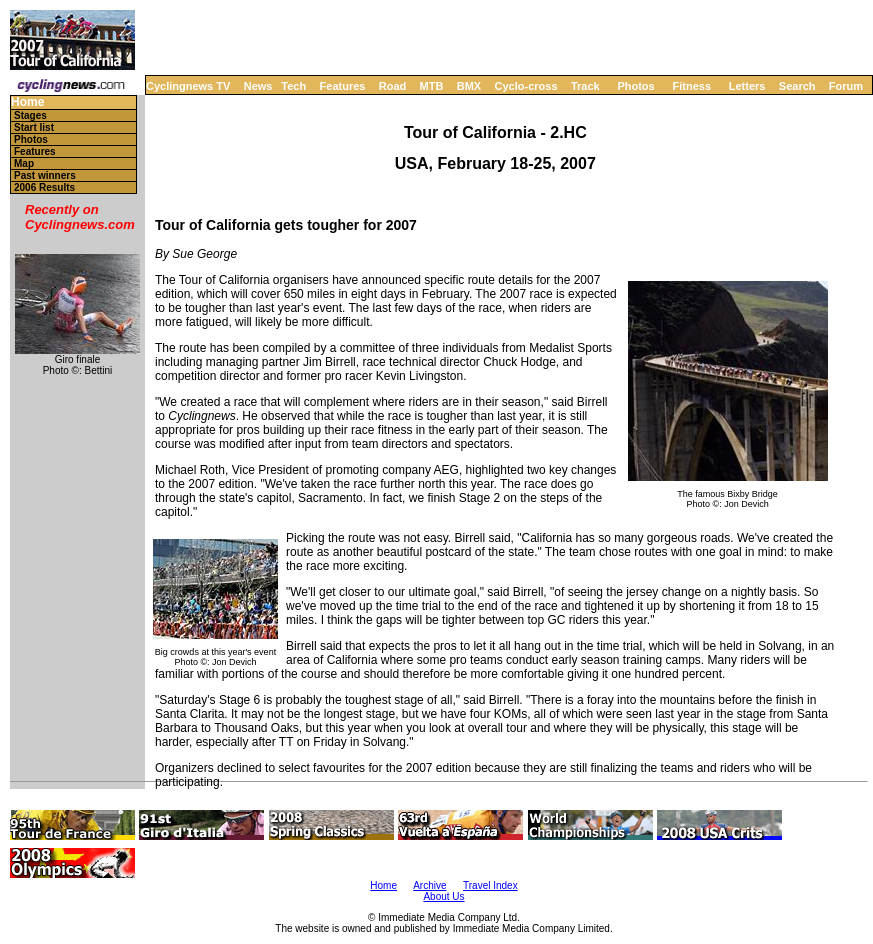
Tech (293, 86)
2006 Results (44, 187)
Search (797, 86)
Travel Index (490, 885)
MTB (432, 86)
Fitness (691, 86)
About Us (443, 896)
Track (585, 86)
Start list (34, 127)
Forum (846, 86)
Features (343, 86)
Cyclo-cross (526, 86)
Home (27, 102)
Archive (429, 885)
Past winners (45, 175)
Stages (30, 115)
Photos (635, 86)
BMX (469, 86)
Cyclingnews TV (188, 86)
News (258, 86)
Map (24, 163)
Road (393, 86)
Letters (747, 86)
